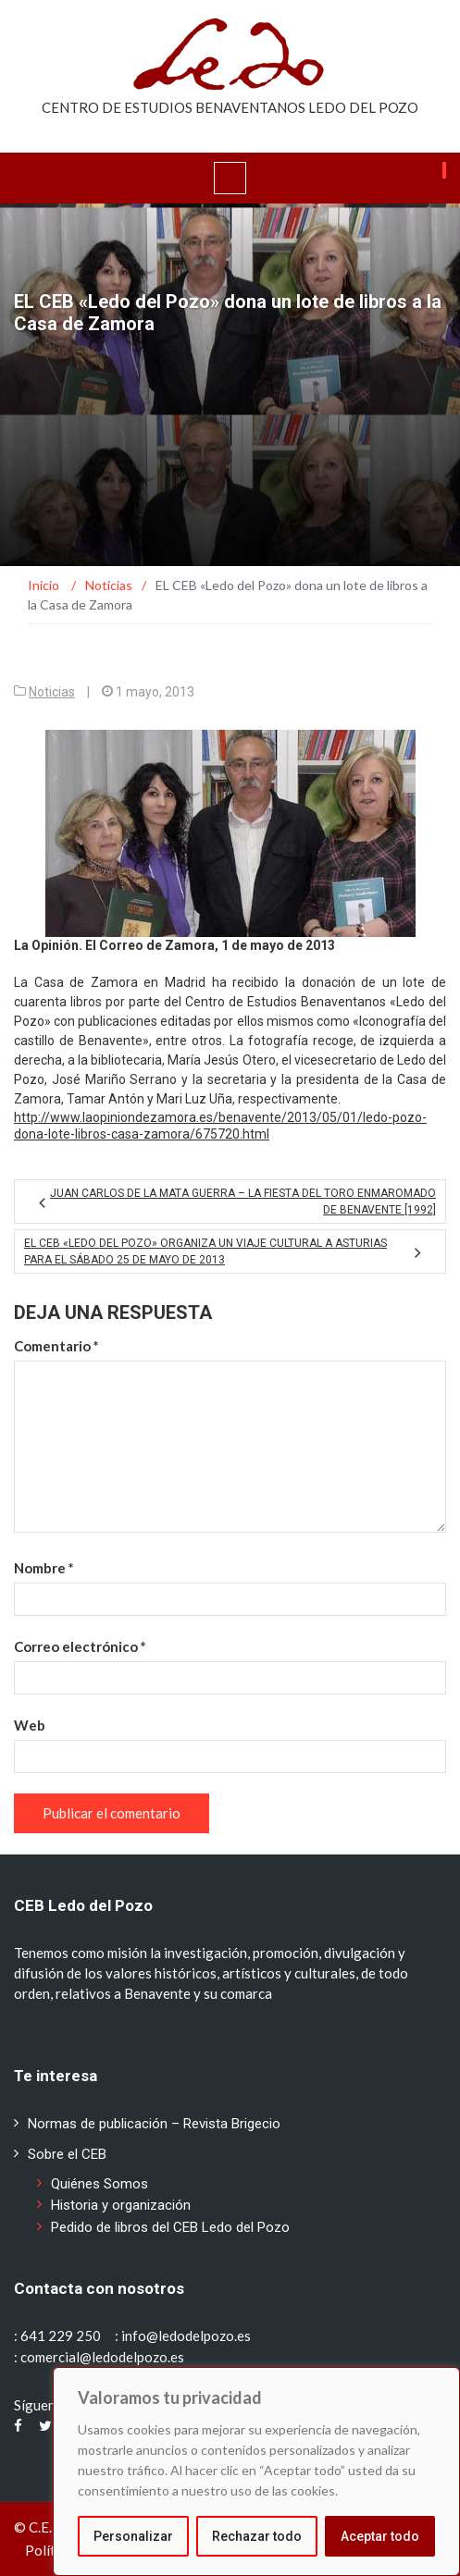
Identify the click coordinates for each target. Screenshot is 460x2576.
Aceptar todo (380, 2536)
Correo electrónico (80, 1646)
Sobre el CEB (67, 2154)
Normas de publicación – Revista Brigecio (154, 2123)
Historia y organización (121, 2205)
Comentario (56, 1345)
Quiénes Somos (99, 2183)
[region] (256, 2471)
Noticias (52, 691)
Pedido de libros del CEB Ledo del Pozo (170, 2227)
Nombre (44, 1567)
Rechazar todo (257, 2536)
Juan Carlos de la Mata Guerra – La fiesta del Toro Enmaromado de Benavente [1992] (243, 1201)
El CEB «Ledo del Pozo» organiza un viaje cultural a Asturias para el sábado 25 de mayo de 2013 (205, 1251)
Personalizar (133, 2536)
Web (29, 1725)
